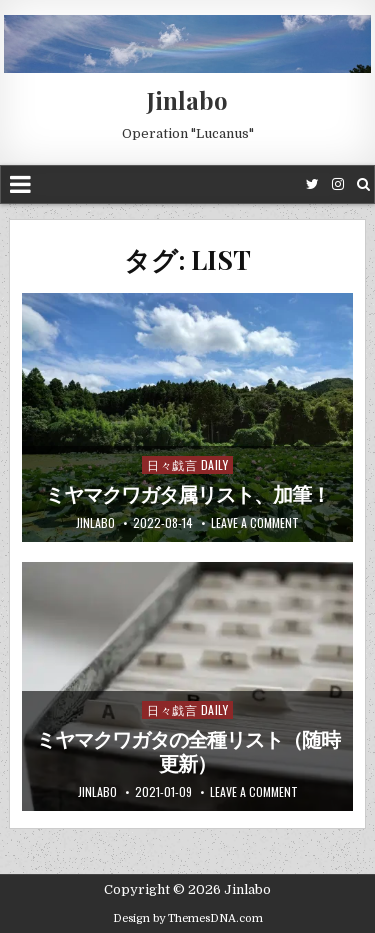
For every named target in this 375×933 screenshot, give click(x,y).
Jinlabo (187, 100)
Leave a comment (255, 523)
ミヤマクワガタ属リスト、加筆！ (187, 495)
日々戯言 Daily (187, 464)
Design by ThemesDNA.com (188, 918)
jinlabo (95, 523)
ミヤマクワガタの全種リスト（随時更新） (188, 752)
